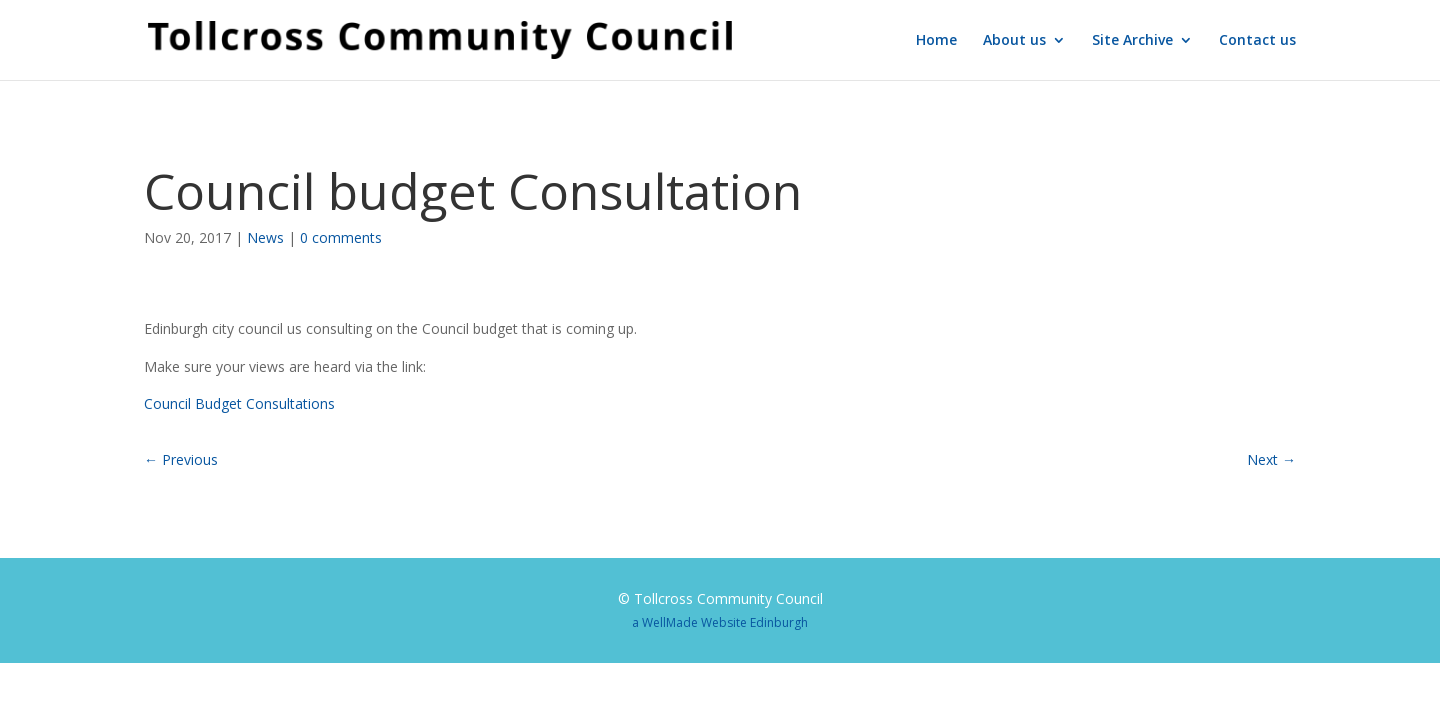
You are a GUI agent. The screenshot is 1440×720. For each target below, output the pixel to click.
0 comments (341, 237)
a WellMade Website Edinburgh (720, 622)
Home (936, 41)
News (265, 237)
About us (1014, 41)
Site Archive (1132, 41)
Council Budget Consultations (239, 403)
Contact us (1257, 41)
